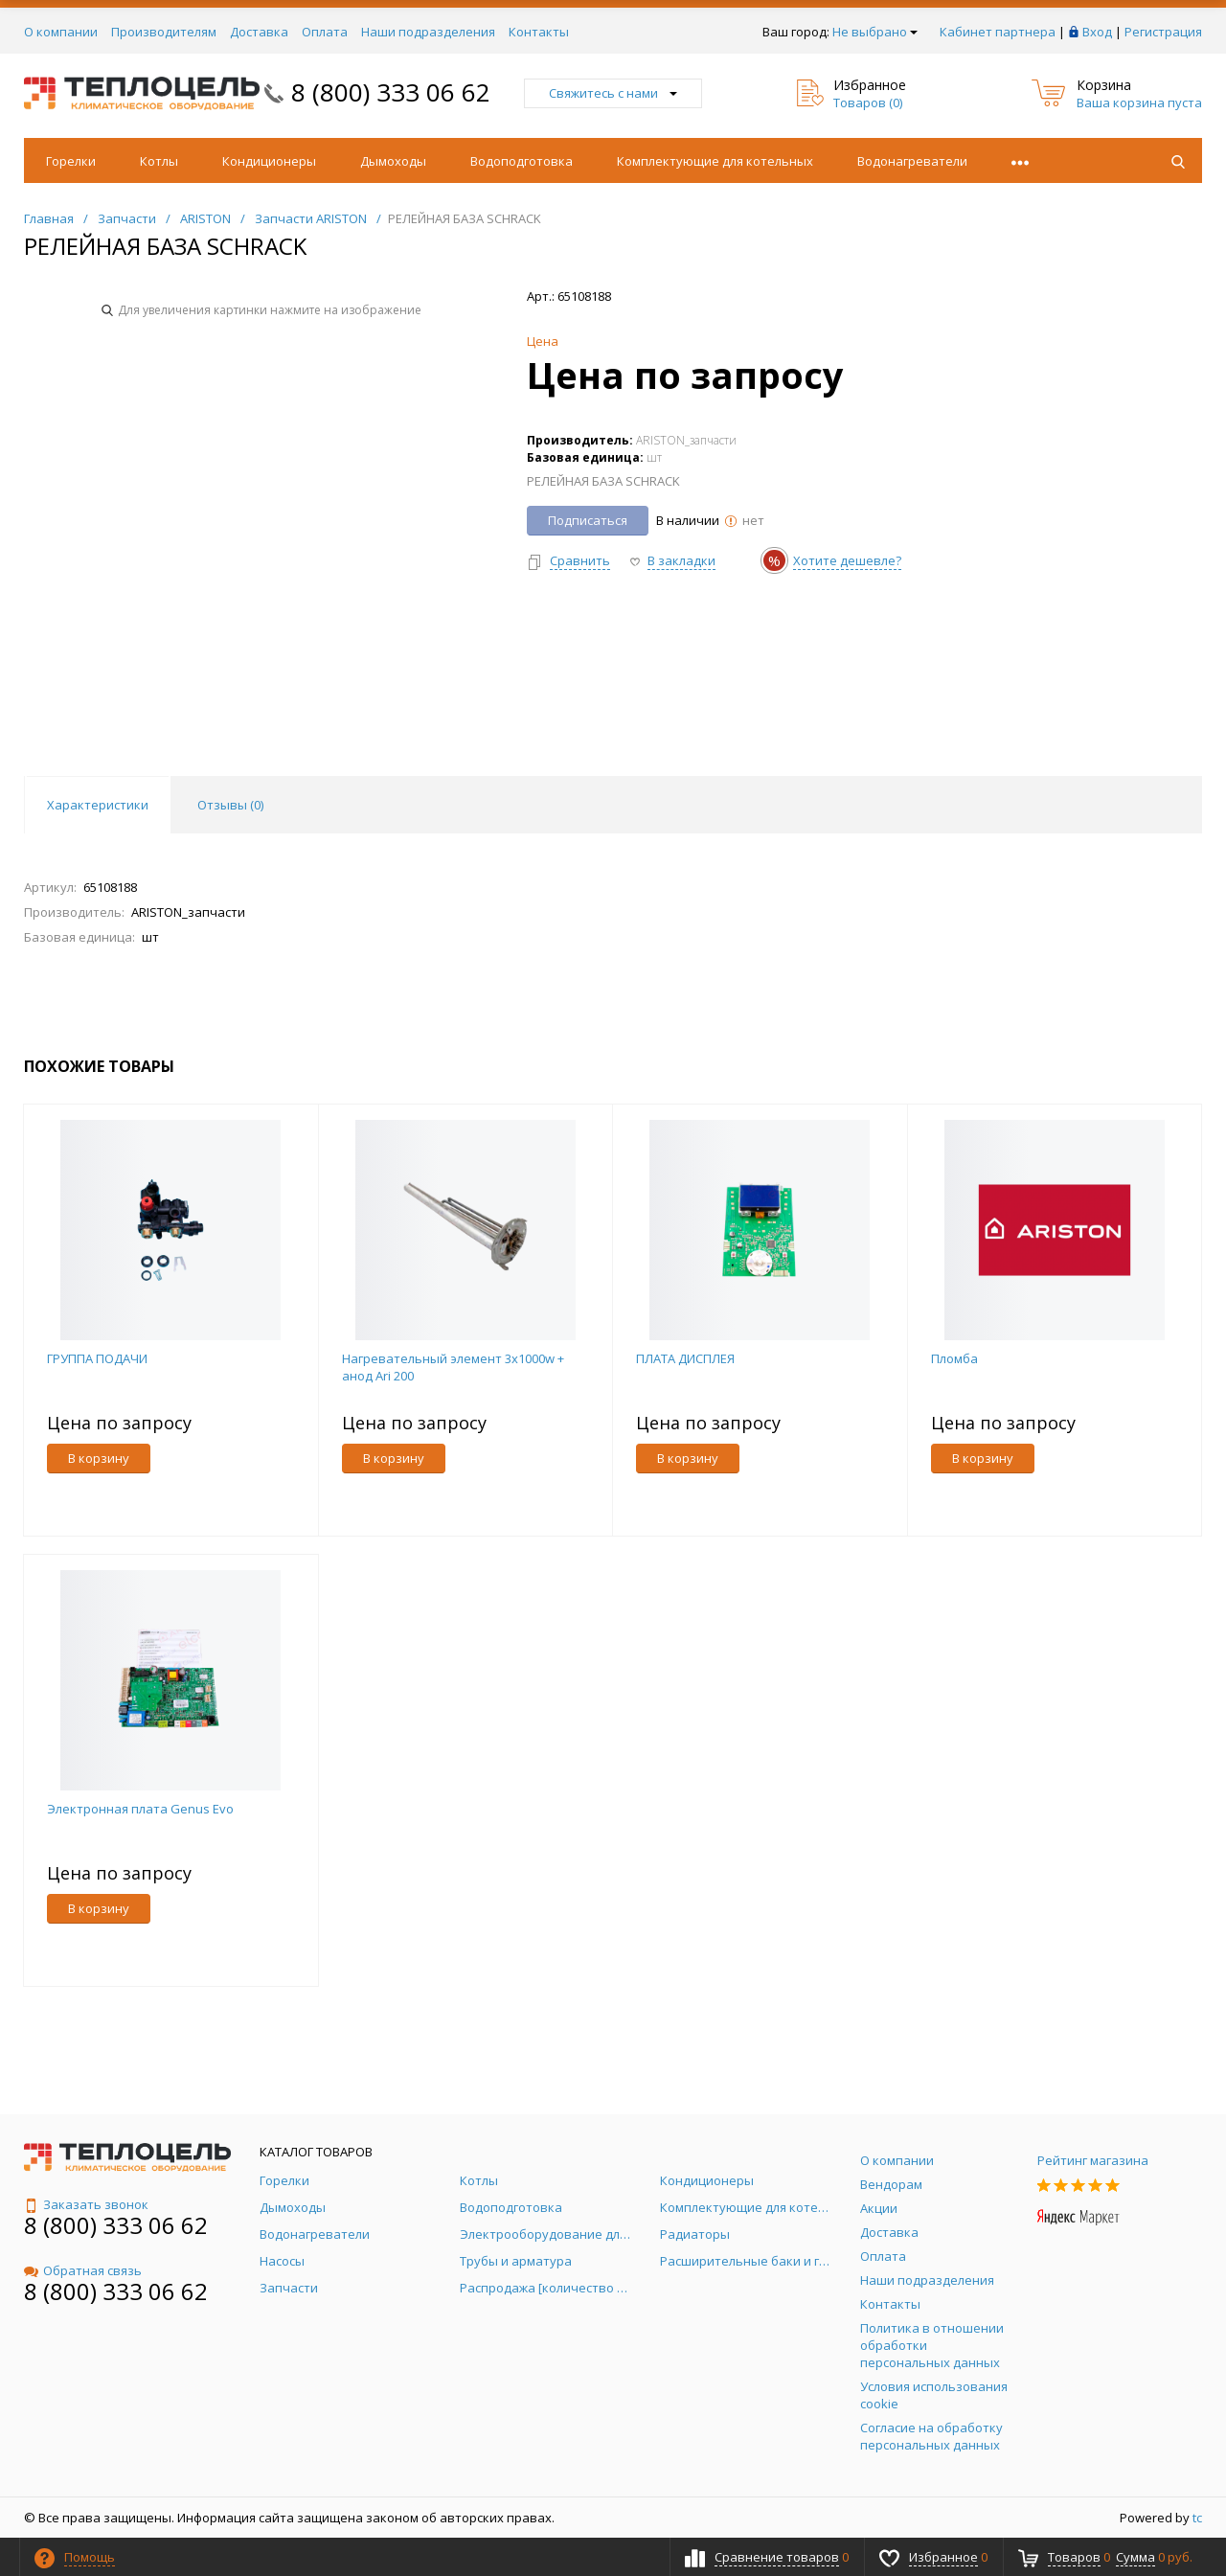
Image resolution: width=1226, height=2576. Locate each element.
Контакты (539, 31)
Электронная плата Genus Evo (140, 1808)
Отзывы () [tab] (230, 804)
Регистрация (1163, 31)
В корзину (98, 1458)
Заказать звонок (86, 2204)
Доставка (259, 31)
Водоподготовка (521, 161)
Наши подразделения (428, 31)
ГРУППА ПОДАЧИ (97, 1358)
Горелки (71, 161)
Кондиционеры (269, 161)
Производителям (163, 31)
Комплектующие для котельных (715, 161)
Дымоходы (393, 161)
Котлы (159, 161)
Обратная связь (83, 2270)
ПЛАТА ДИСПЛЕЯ (685, 1358)
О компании (61, 31)
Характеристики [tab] (97, 804)
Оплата (325, 31)
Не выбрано (875, 31)
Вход (1097, 31)
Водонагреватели (912, 161)
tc (1197, 2517)
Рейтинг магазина (1092, 2160)
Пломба (954, 1358)
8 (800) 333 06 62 (390, 92)
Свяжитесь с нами (613, 93)
